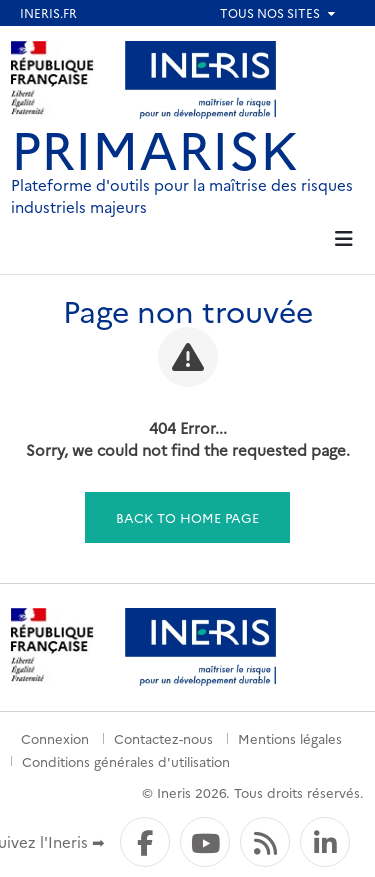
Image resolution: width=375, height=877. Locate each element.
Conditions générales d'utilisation (126, 761)
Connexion (55, 738)
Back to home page (187, 517)
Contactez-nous (163, 738)
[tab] (344, 239)
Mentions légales (290, 738)
